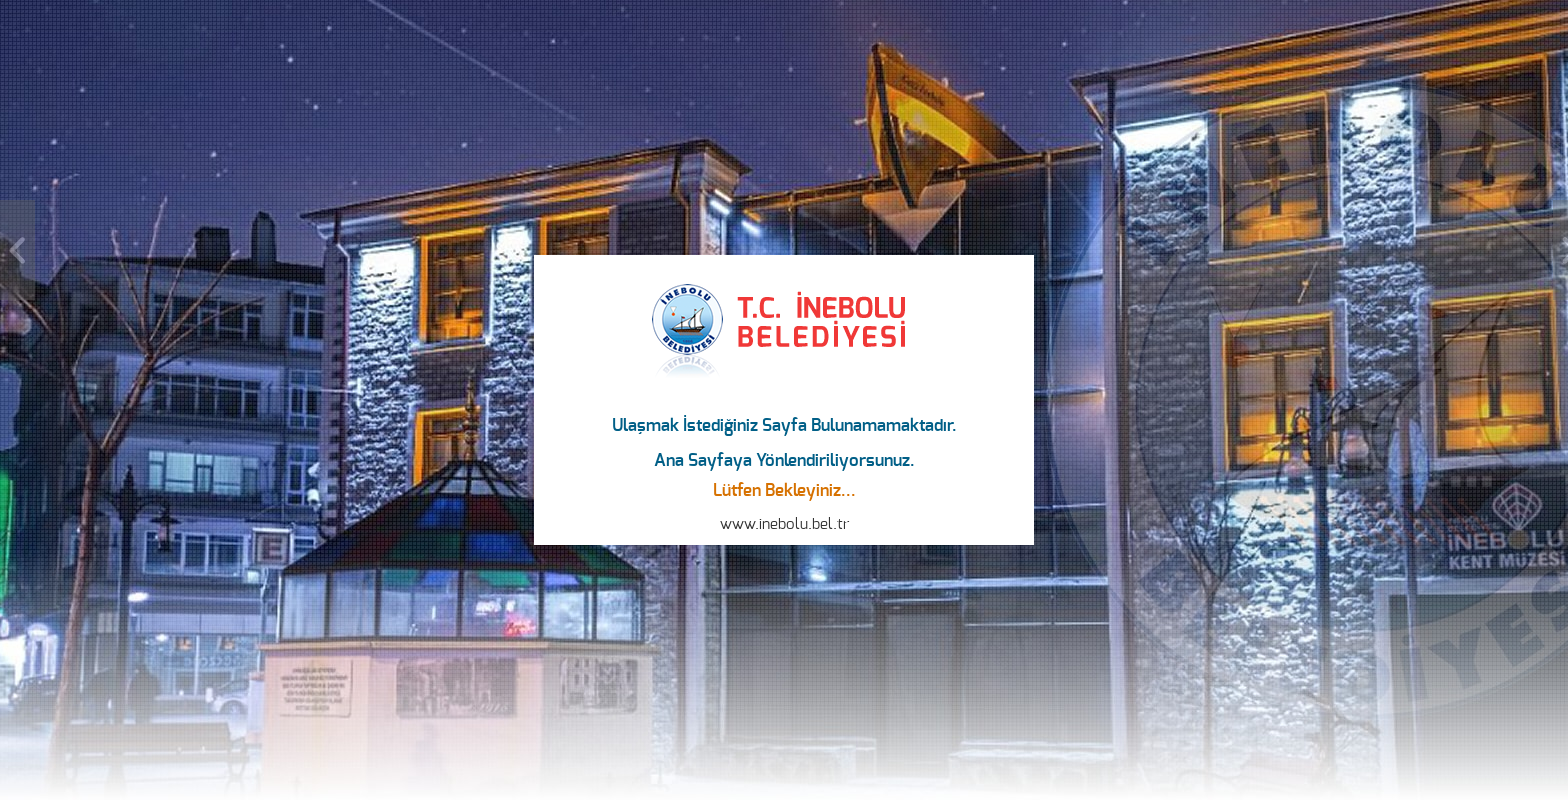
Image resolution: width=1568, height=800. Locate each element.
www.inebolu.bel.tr (784, 524)
